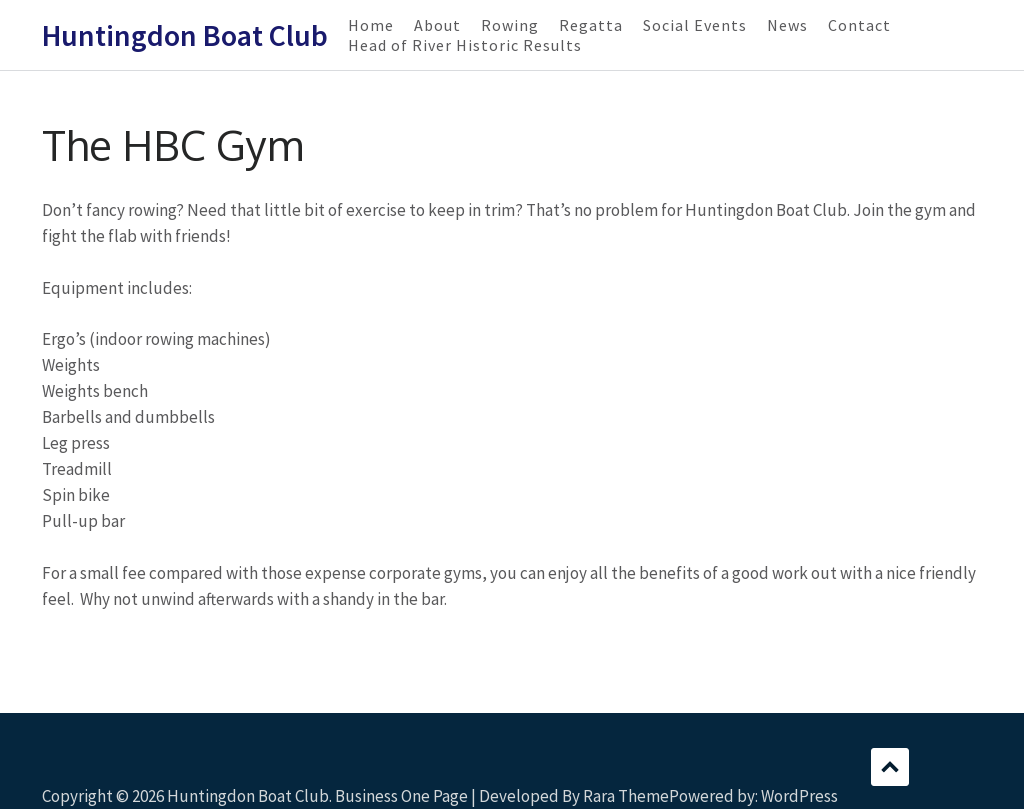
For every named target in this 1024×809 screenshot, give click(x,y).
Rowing (510, 25)
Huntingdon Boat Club (185, 35)
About (437, 25)
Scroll (890, 767)
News (787, 25)
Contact (859, 25)
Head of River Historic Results (465, 45)
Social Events (695, 25)
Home (371, 25)
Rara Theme (626, 796)
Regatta (591, 25)
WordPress (799, 796)
